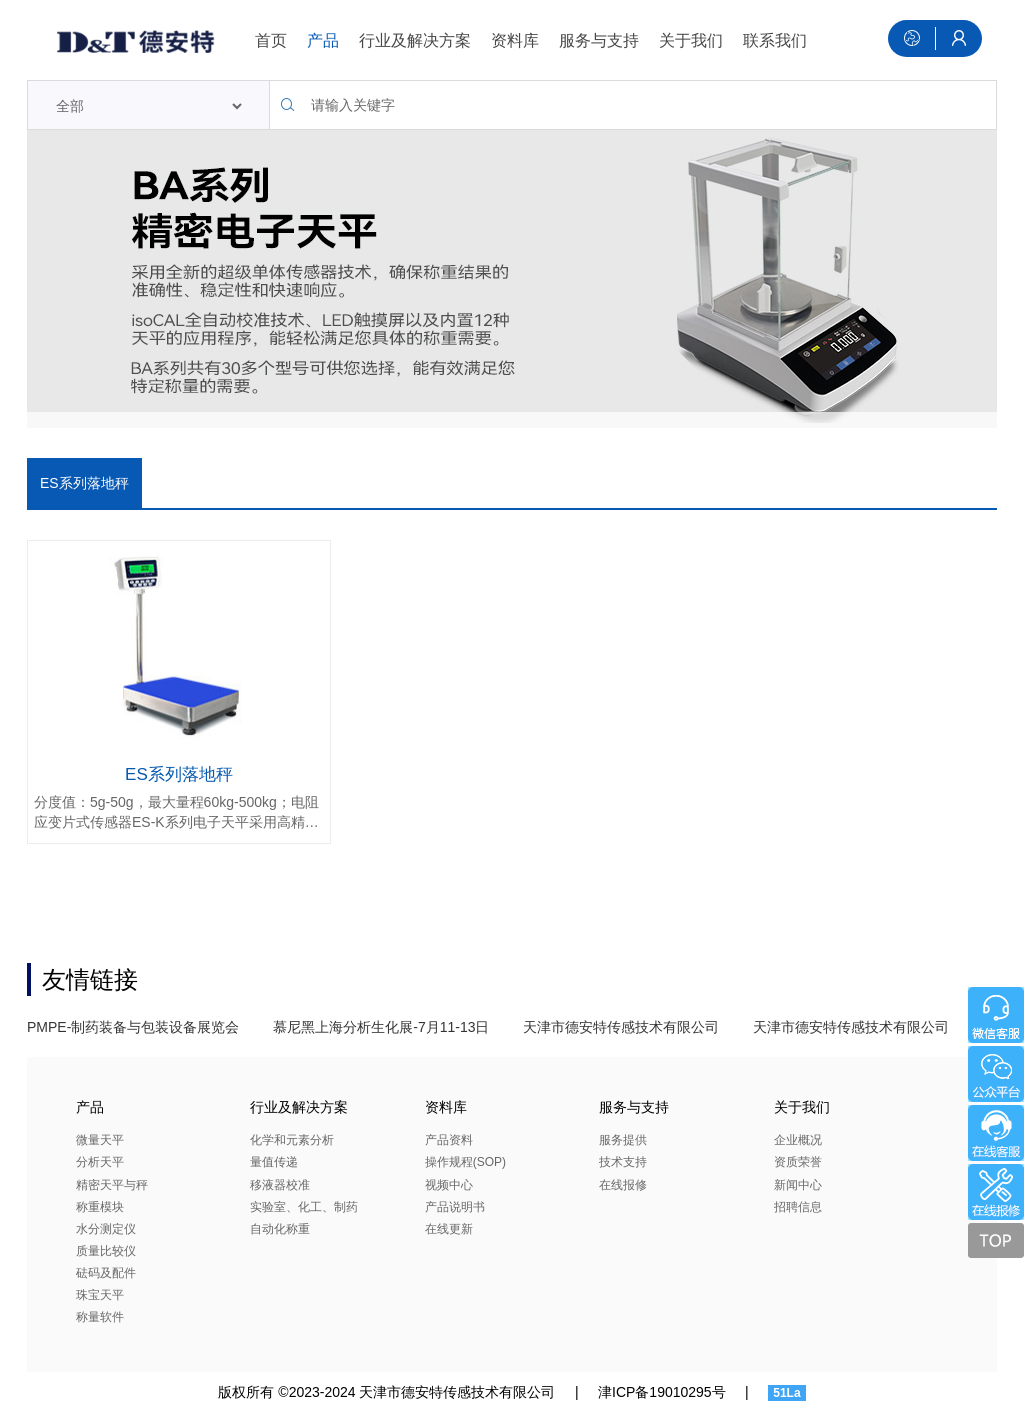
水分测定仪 (106, 1229)
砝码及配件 (106, 1273)
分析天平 (100, 1162)
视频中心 (449, 1185)
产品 (323, 40)
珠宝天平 (100, 1295)
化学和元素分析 (292, 1140)
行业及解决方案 (415, 40)
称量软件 (100, 1317)
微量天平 (100, 1140)
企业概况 (798, 1140)
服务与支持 (599, 40)
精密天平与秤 (112, 1185)
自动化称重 (280, 1229)
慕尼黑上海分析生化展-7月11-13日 (381, 1027)
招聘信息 (798, 1207)
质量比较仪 (106, 1251)
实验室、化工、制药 (304, 1207)
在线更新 (449, 1229)
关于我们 (691, 40)
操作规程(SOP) (465, 1162)
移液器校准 (280, 1185)
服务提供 (623, 1140)
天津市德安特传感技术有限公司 (621, 1027)
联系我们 (775, 40)
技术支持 (623, 1162)
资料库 (515, 40)
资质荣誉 (798, 1162)
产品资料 (449, 1140)
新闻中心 (798, 1185)
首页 (271, 40)
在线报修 (623, 1185)
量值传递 (274, 1162)
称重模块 (100, 1207)
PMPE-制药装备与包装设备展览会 (133, 1027)
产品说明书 (455, 1207)
